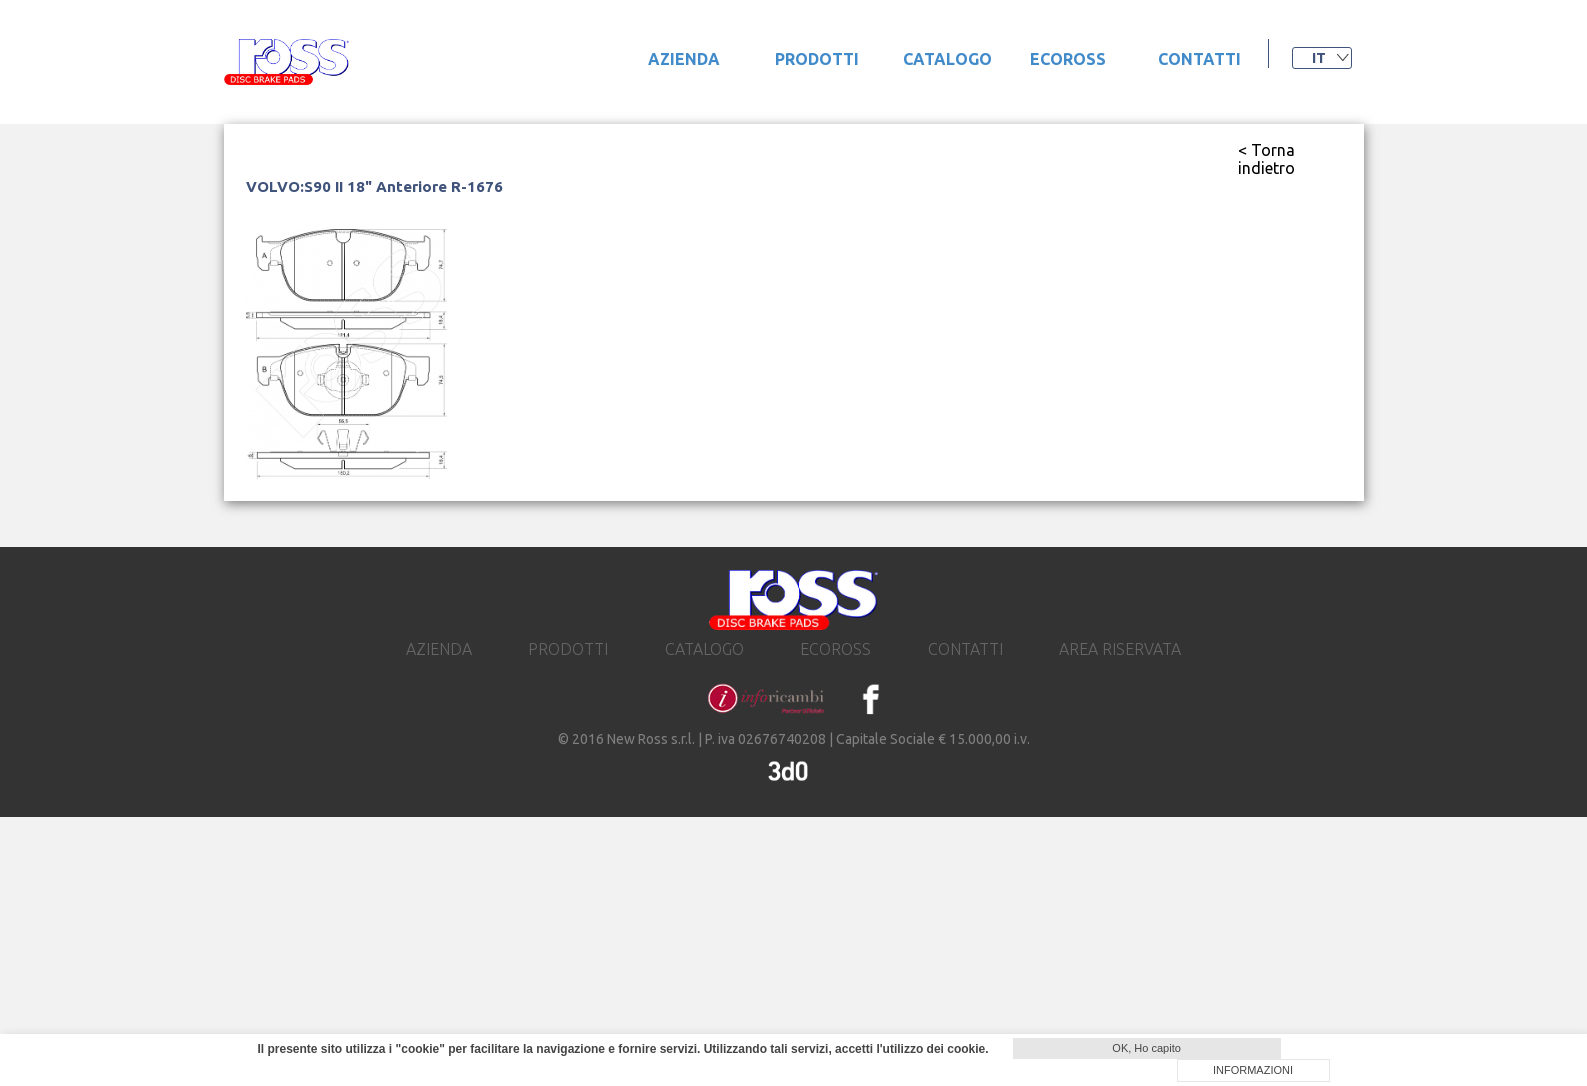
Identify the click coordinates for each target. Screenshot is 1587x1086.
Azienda (684, 59)
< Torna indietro (1266, 159)
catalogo (947, 59)
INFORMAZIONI (1253, 1070)
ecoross (1068, 59)
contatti (1199, 59)
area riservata (1120, 649)
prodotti (817, 59)
